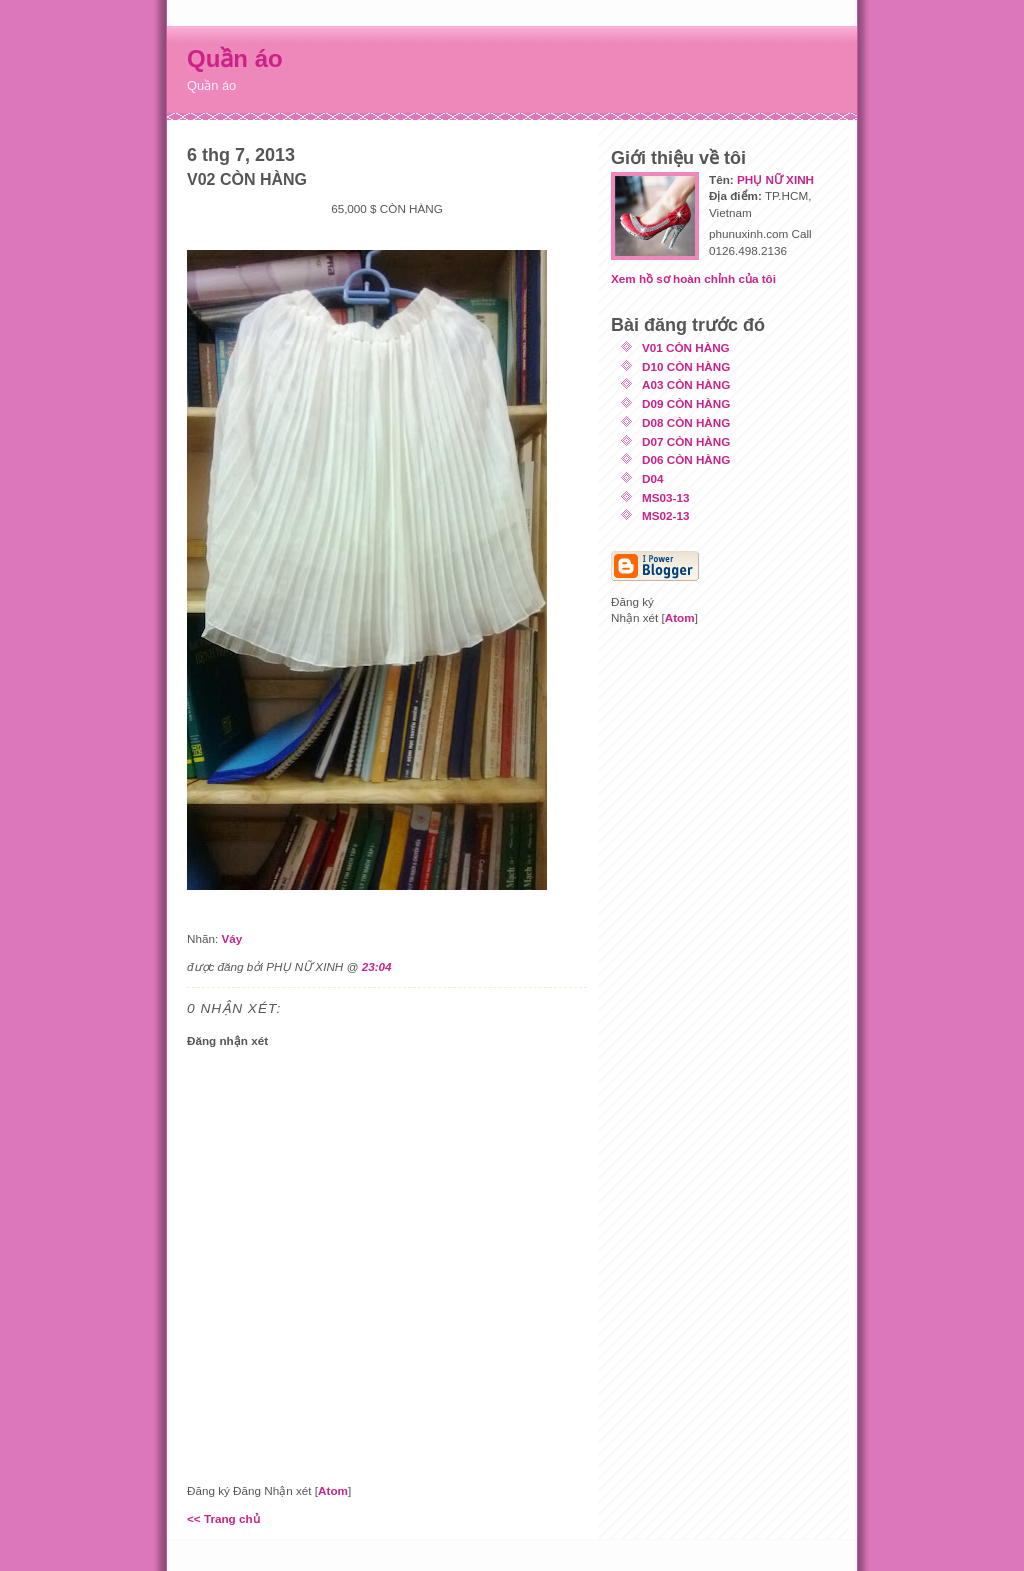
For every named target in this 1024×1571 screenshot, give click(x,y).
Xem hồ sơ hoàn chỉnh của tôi (693, 278)
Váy (231, 938)
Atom (333, 1490)
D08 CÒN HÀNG (686, 422)
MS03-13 (665, 497)
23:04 (377, 966)
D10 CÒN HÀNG (686, 366)
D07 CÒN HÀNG (686, 441)
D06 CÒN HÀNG (686, 459)
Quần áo (235, 58)
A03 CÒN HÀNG (686, 384)
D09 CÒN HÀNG (686, 403)
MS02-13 (665, 515)
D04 (652, 478)
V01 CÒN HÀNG (686, 347)
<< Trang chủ (223, 1518)
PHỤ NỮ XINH (775, 179)
